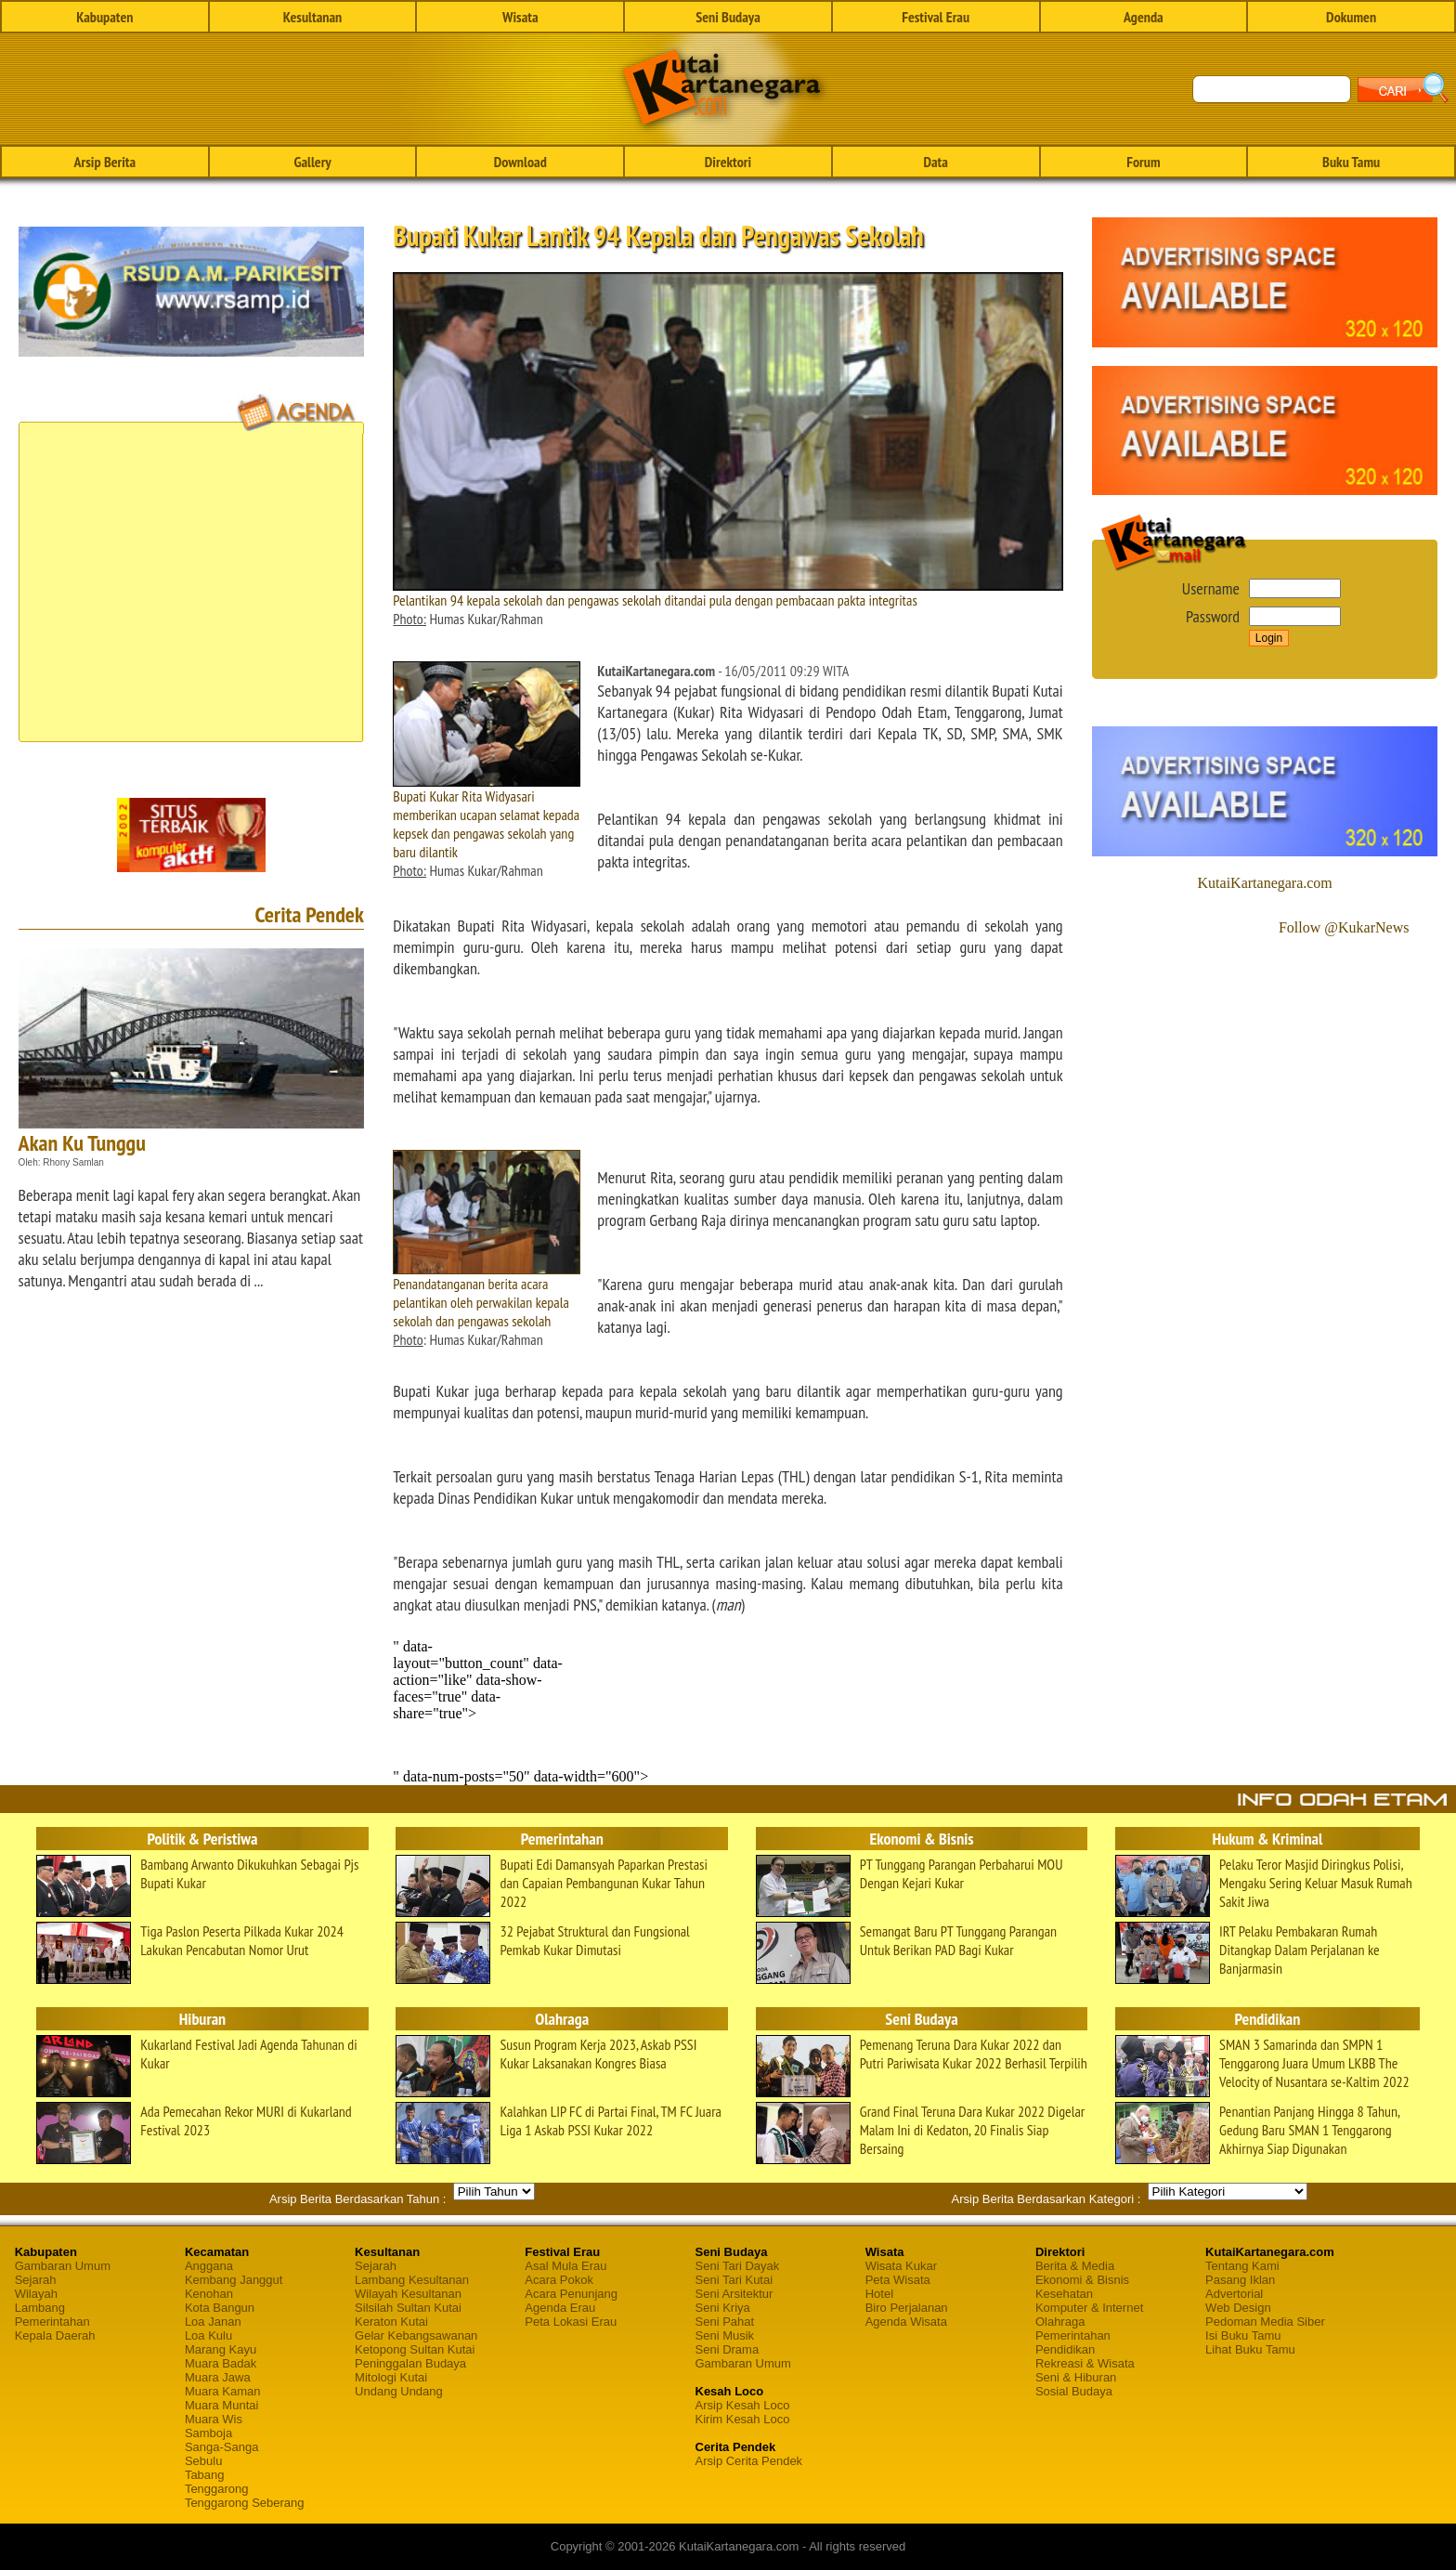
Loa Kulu (208, 2335)
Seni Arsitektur (735, 2294)
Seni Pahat (725, 2322)
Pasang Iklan (1240, 2280)
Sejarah (36, 2280)
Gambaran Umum (62, 2266)
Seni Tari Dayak (738, 2266)
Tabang (205, 2475)
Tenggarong (217, 2489)
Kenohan (209, 2294)
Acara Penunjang (571, 2294)
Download (520, 161)
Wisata (520, 16)
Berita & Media (1074, 2266)
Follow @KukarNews (1344, 927)
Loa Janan (213, 2322)
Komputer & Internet (1089, 2308)
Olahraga (1060, 2322)
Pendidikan (1065, 2349)
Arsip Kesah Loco (743, 2405)
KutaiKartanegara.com (1265, 883)
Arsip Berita (105, 161)
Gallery (312, 161)
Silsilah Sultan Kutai (408, 2308)
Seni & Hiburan (1075, 2377)
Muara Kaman (223, 2391)
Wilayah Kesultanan (408, 2294)
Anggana (209, 2266)
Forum (1143, 161)
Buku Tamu (1351, 161)
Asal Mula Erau (565, 2266)
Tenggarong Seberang (245, 2503)
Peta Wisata (897, 2280)
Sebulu (203, 2461)
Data (935, 161)
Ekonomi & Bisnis (1082, 2280)
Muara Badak (220, 2363)
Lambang (40, 2308)
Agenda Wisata (906, 2322)
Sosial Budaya (1073, 2391)
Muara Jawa (218, 2377)
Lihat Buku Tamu (1250, 2349)
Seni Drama (728, 2349)
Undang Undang (399, 2391)
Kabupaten (104, 16)
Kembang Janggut (234, 2280)
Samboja (208, 2433)
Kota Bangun (219, 2308)
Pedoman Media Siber (1265, 2322)
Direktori (728, 161)
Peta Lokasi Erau (571, 2322)
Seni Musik (725, 2335)
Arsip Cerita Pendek (749, 2461)
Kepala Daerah (55, 2335)
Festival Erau (935, 16)
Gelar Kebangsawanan (416, 2335)
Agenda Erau (560, 2308)
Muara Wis (213, 2419)
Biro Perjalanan (906, 2308)
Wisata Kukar (901, 2266)
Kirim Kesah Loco (743, 2419)
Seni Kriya (723, 2308)
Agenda (1144, 16)
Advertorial (1234, 2294)
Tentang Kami (1242, 2266)
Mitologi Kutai (391, 2377)
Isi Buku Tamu (1242, 2335)
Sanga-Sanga (222, 2447)
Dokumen (1351, 16)
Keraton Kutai (391, 2322)
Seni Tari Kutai (735, 2280)
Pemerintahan (52, 2322)
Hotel (879, 2294)
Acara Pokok (559, 2280)
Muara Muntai (221, 2405)
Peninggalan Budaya (410, 2363)
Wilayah (36, 2294)
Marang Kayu (220, 2349)
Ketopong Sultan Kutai (414, 2349)
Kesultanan (312, 16)
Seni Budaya (728, 16)
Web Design (1238, 2308)
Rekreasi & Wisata (1085, 2363)
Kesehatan (1064, 2294)
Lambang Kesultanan (412, 2280)
